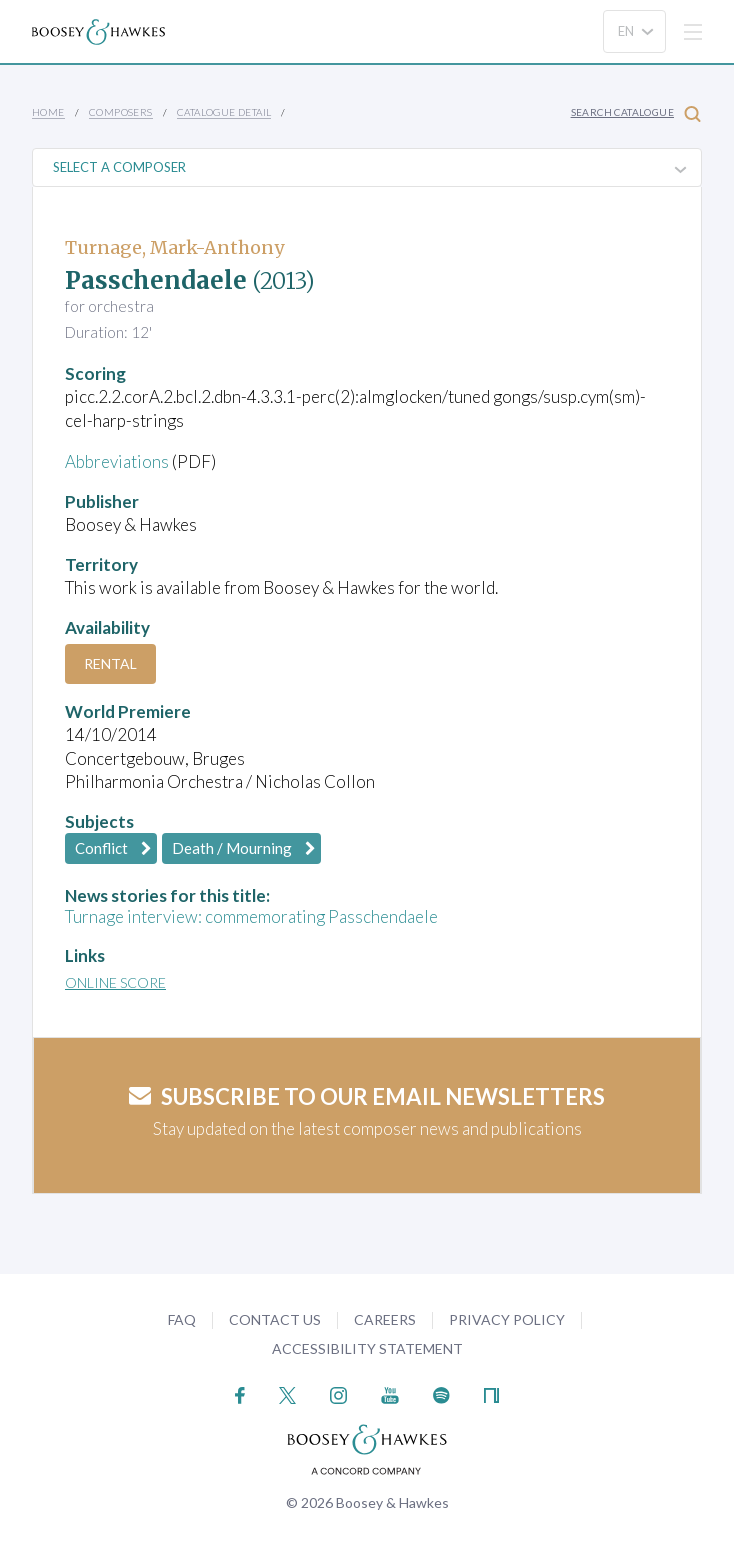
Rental (110, 663)
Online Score (115, 982)
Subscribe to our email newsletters (367, 1096)
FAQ (182, 1319)
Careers (385, 1319)
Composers (121, 112)
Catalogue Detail (224, 112)
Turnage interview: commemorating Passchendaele (251, 916)
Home (48, 112)
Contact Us (275, 1319)
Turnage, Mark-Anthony (174, 247)
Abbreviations (117, 461)
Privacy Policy (507, 1319)
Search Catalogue (636, 113)
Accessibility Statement (367, 1348)
